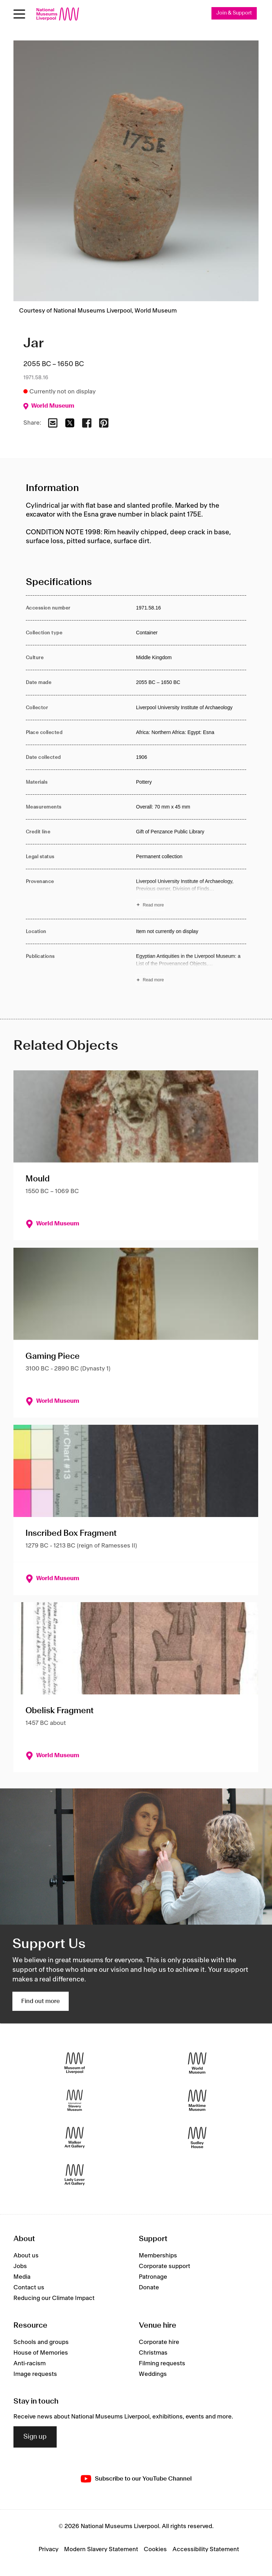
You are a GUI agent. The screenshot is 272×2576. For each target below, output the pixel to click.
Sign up (35, 2436)
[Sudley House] (197, 2137)
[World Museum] (197, 2063)
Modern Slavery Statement (101, 2549)
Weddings (153, 2374)
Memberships (158, 2255)
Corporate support (164, 2266)
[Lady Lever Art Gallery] (74, 2175)
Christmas (153, 2353)
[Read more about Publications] (191, 969)
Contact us (28, 2287)
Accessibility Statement (205, 2549)
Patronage (153, 2277)
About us (26, 2255)
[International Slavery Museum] (74, 2100)
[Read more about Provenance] (191, 894)
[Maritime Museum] (197, 2100)
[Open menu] (19, 14)
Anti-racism (29, 2363)
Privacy (48, 2549)
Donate (149, 2287)
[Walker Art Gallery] (74, 2137)
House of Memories (40, 2353)
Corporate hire (159, 2342)
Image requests (35, 2374)
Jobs (20, 2266)
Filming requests (162, 2363)
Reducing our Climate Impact (54, 2298)
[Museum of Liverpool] (74, 2063)
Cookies (155, 2549)
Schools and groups (41, 2342)
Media (21, 2277)
